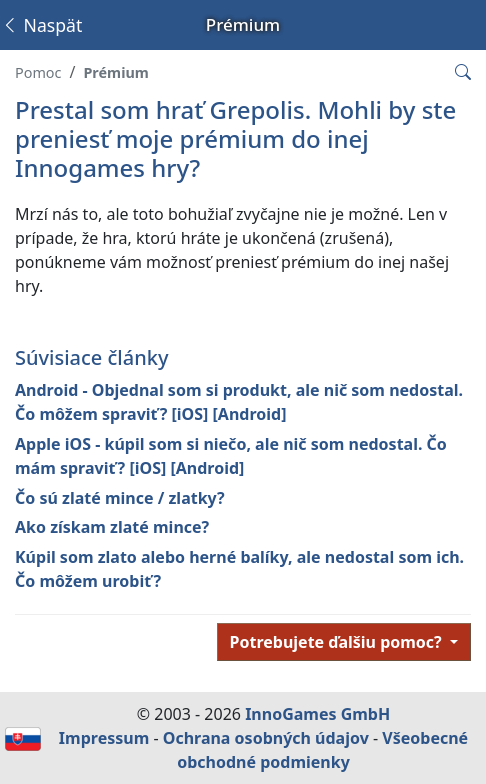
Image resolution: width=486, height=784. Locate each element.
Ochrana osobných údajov (266, 738)
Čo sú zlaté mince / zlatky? (120, 498)
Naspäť (41, 25)
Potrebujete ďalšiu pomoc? (338, 642)
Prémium (115, 72)
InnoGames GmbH (317, 714)
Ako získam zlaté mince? (112, 527)
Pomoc (38, 72)
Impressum (104, 738)
